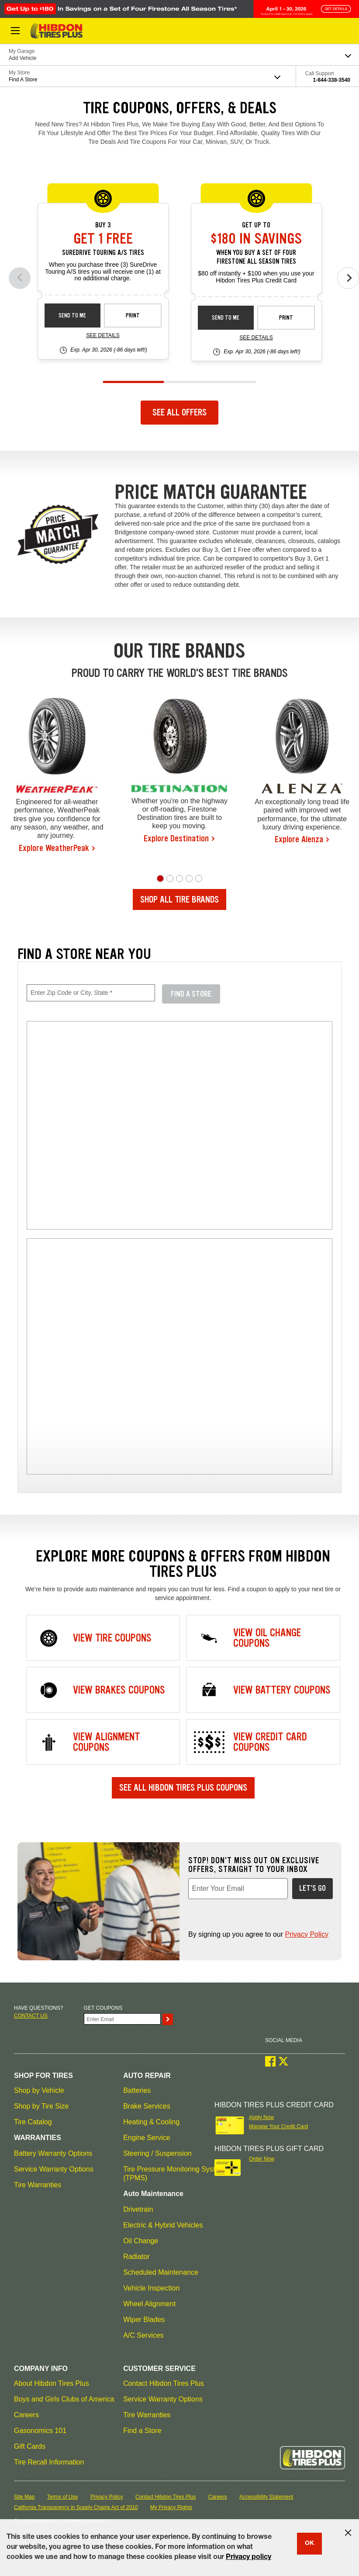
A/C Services (143, 2335)
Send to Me (72, 315)
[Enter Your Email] (122, 2019)
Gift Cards (29, 2446)
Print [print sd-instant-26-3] (133, 315)
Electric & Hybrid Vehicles (163, 2225)
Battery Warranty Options (53, 2153)
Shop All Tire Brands (179, 899)
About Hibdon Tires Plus (51, 2383)
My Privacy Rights (171, 2507)
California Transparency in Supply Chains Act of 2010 (76, 2507)
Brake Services (146, 2106)
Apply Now (261, 2117)
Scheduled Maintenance (160, 2272)
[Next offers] (348, 278)
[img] (179, 1356)
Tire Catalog (33, 2122)
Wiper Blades (144, 2319)
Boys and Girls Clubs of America (64, 2399)
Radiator (136, 2256)
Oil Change (140, 2241)
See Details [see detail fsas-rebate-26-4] (256, 338)
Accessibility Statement (266, 2497)
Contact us (31, 2016)
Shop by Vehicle (39, 2090)
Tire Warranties (37, 2185)
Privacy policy (248, 2557)
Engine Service (146, 2137)
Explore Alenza (299, 839)
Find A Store (191, 994)
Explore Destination (176, 838)
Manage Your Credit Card (278, 2126)
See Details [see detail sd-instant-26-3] (102, 335)
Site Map (24, 2497)
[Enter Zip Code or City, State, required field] (91, 992)
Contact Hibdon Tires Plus (163, 2383)
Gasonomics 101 (40, 2430)
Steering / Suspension (157, 2153)
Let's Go (312, 1888)
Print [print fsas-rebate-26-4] (286, 317)
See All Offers (179, 412)
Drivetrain (138, 2209)
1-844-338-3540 (331, 80)
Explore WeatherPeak (54, 848)
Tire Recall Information (49, 2462)
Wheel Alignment (149, 2304)
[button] (160, 878)
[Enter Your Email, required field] (238, 1888)
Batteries (137, 2090)
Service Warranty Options (53, 2169)
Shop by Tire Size (41, 2106)
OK (309, 2544)
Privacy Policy (306, 1934)
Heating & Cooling (151, 2122)
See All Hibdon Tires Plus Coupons (183, 1787)
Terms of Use (62, 2497)
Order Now (261, 2159)
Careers (26, 2415)
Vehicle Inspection (151, 2288)
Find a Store (142, 2430)
